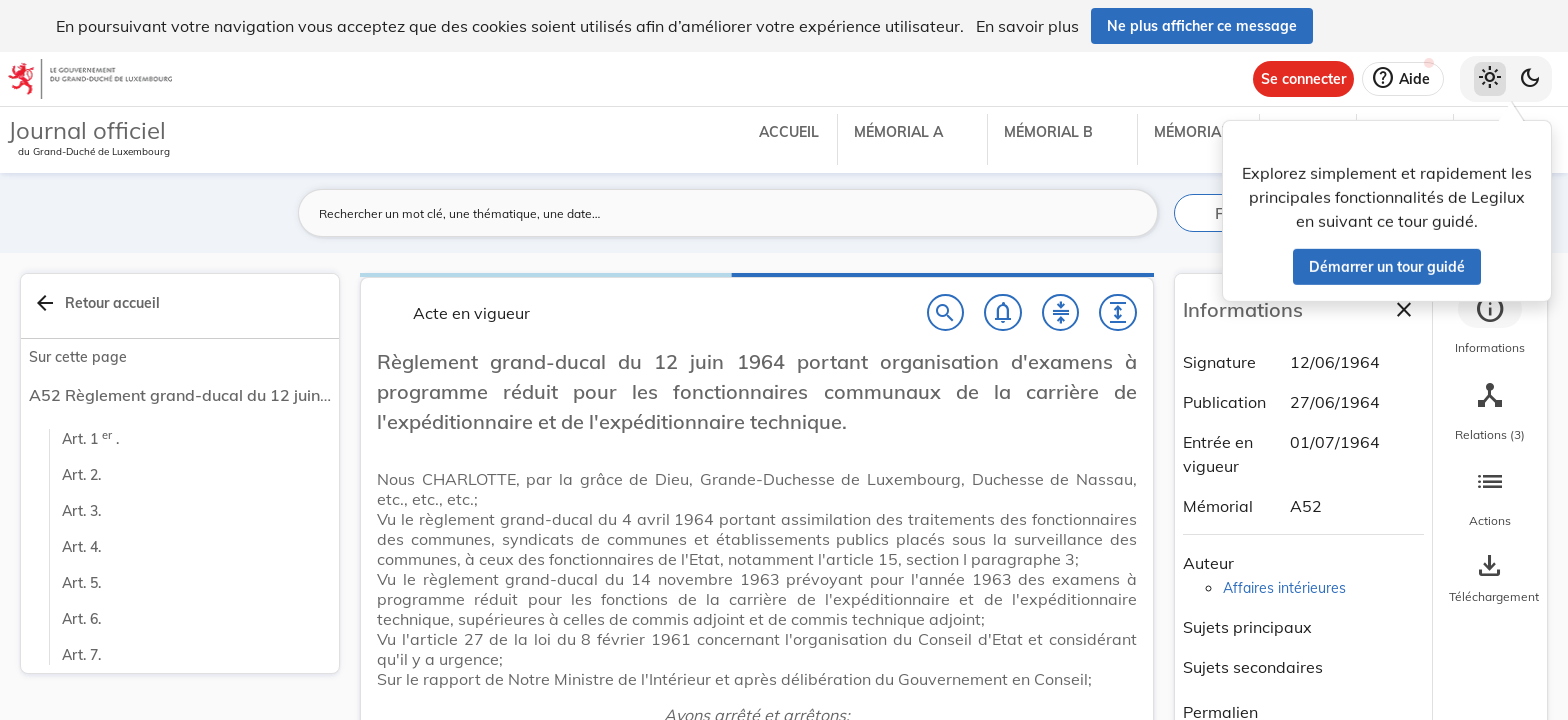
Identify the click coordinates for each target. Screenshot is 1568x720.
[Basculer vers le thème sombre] (1530, 79)
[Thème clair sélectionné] (1490, 79)
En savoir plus (1027, 26)
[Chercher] (946, 313)
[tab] (1490, 325)
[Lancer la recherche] (1131, 213)
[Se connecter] (1303, 79)
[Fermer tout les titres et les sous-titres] (1061, 313)
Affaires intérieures (1284, 588)
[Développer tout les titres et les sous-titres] (1118, 313)
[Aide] (1403, 79)
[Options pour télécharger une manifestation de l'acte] (1490, 579)
